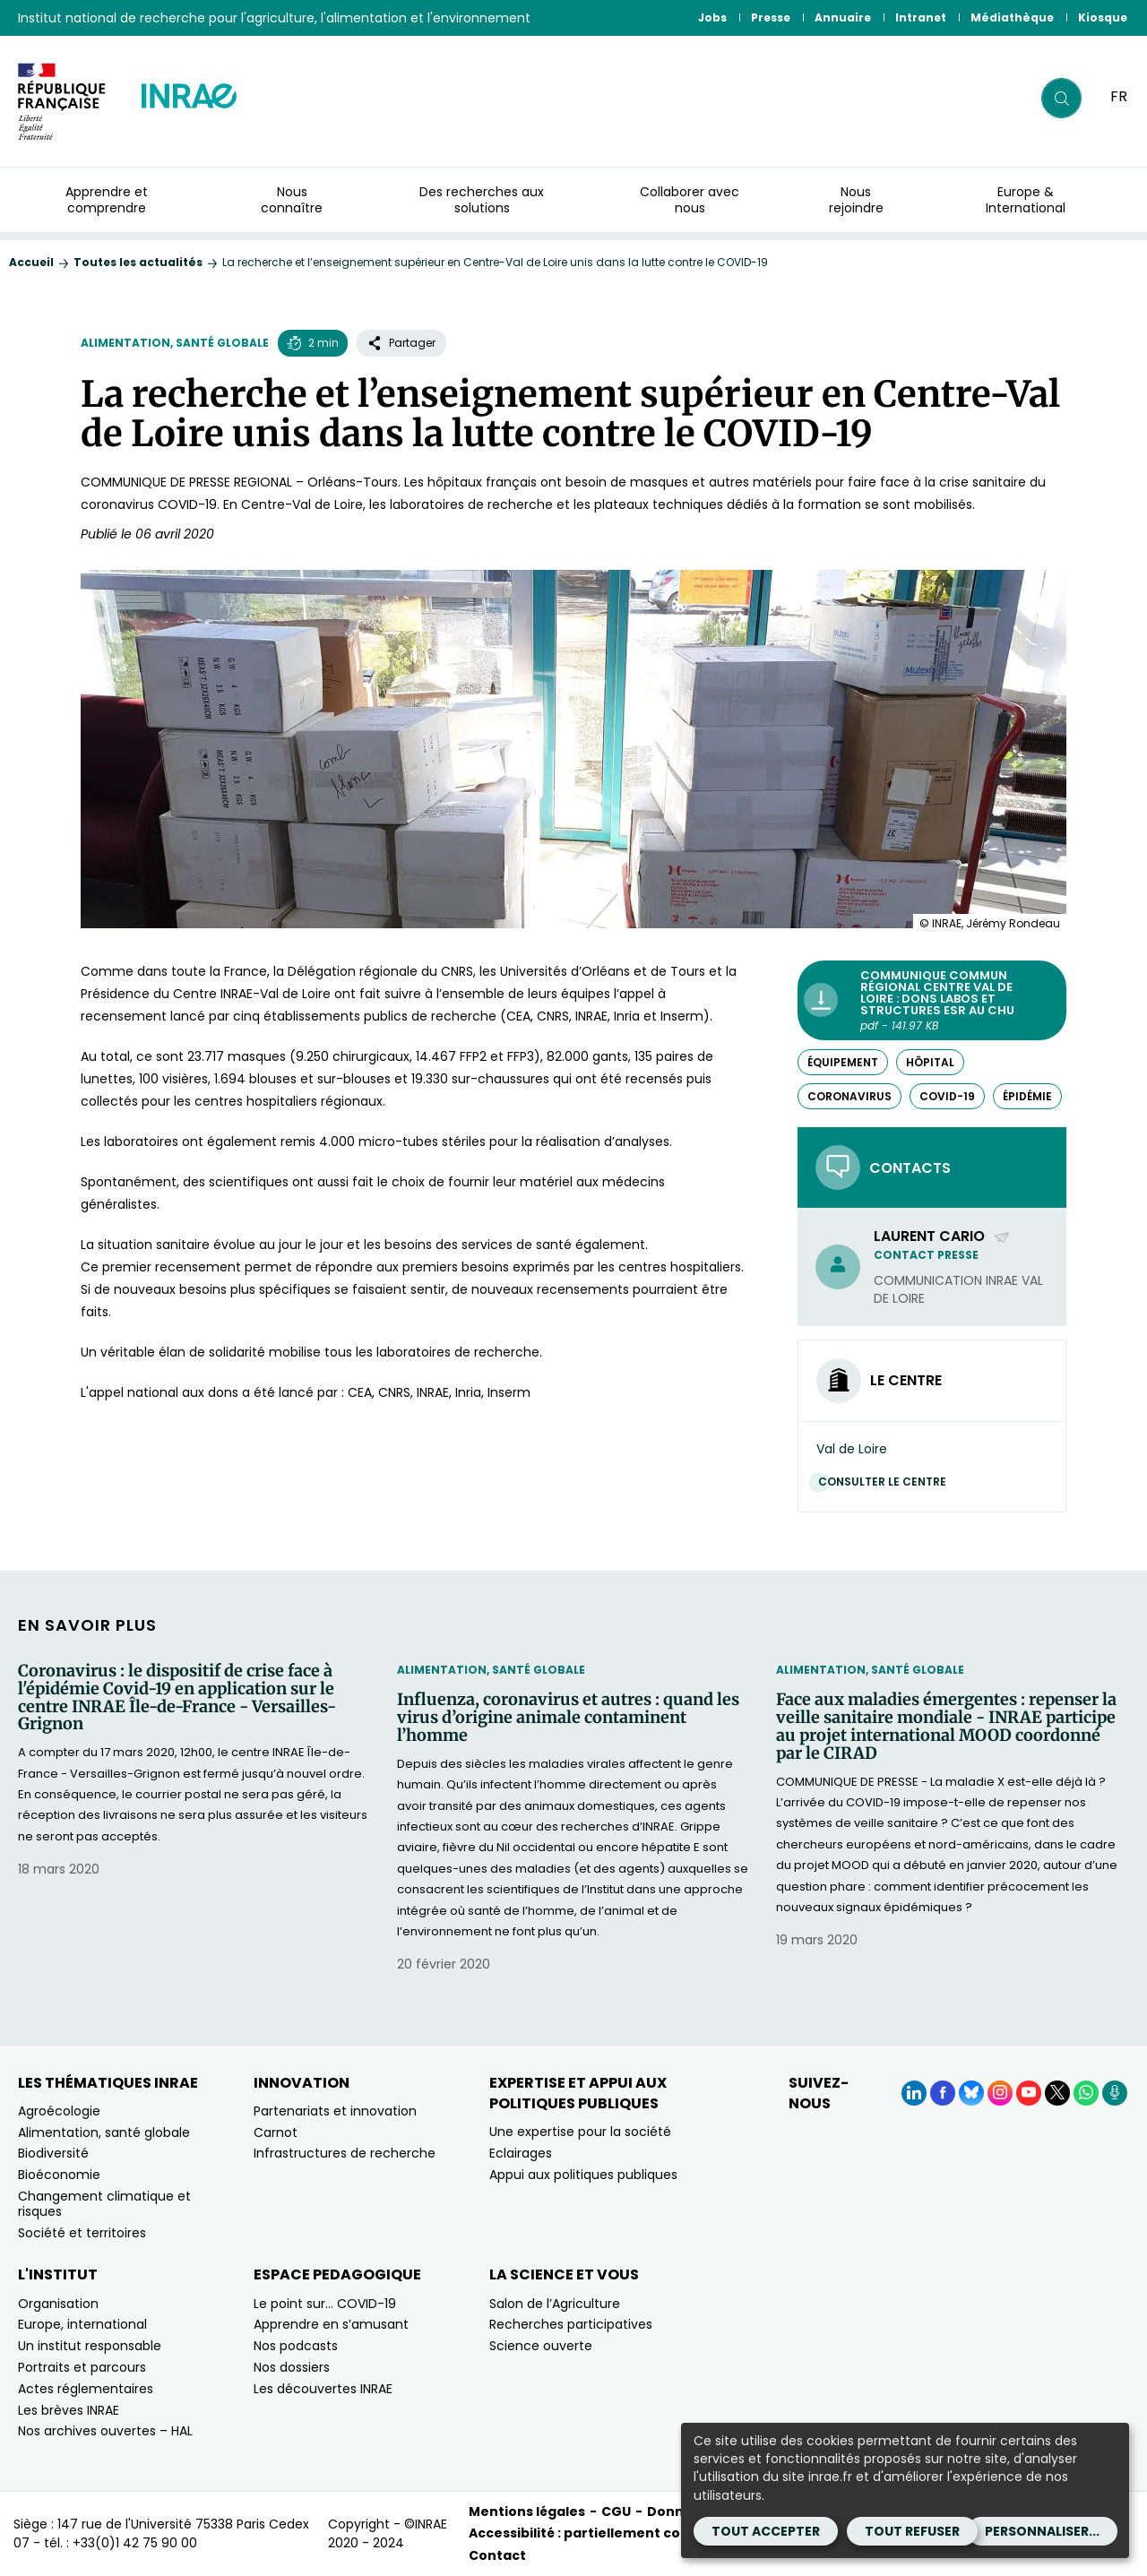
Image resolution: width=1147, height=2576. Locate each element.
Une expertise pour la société (580, 2132)
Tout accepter (765, 2531)
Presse (770, 17)
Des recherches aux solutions (481, 200)
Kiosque (1102, 17)
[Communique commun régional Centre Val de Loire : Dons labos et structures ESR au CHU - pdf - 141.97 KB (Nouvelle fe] (932, 1000)
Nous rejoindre (856, 200)
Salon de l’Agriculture (554, 2304)
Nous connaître (292, 200)
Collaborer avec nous (689, 200)
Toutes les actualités (138, 262)
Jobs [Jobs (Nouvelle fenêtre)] (712, 17)
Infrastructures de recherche (345, 2153)
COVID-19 (947, 1096)
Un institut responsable (89, 2346)
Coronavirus (849, 1096)
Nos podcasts (296, 2346)
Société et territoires (82, 2233)
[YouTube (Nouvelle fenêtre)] (1028, 2093)
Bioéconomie (59, 2175)
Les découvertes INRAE (323, 2389)
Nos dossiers (292, 2367)
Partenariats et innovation (335, 2111)
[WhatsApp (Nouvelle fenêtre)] (1086, 2093)
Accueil (31, 262)
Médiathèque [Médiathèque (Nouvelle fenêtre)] (1012, 17)
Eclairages (520, 2153)
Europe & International (1025, 200)
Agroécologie (59, 2111)
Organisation (58, 2304)
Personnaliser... (1042, 2531)
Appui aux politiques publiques (583, 2175)
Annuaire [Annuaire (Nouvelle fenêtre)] (843, 17)
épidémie (1027, 1096)
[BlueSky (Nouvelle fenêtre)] (971, 2093)
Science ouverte (540, 2346)
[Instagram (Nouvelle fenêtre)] (1000, 2093)
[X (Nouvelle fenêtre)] (1057, 2093)
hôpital (930, 1062)
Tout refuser (912, 2531)
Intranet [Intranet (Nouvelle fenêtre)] (920, 17)
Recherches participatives (570, 2324)
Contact (497, 2555)
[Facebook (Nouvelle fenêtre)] (942, 2093)
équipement (842, 1062)
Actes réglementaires (85, 2389)
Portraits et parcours (82, 2367)
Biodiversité (53, 2153)
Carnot (276, 2132)
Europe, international (82, 2324)
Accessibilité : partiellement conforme (601, 2533)
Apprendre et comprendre (106, 200)
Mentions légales (527, 2511)
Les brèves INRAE (68, 2410)
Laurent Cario (942, 1236)
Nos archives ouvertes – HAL (105, 2431)
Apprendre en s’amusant (331, 2324)
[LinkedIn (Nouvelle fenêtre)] (914, 2093)
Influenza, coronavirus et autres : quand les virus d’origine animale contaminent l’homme (568, 1717)
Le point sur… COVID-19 (325, 2304)
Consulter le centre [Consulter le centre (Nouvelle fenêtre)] (886, 1481)
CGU (616, 2511)
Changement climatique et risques (104, 2203)
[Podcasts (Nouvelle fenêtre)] (1114, 2093)
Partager (401, 342)
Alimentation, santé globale (175, 342)
